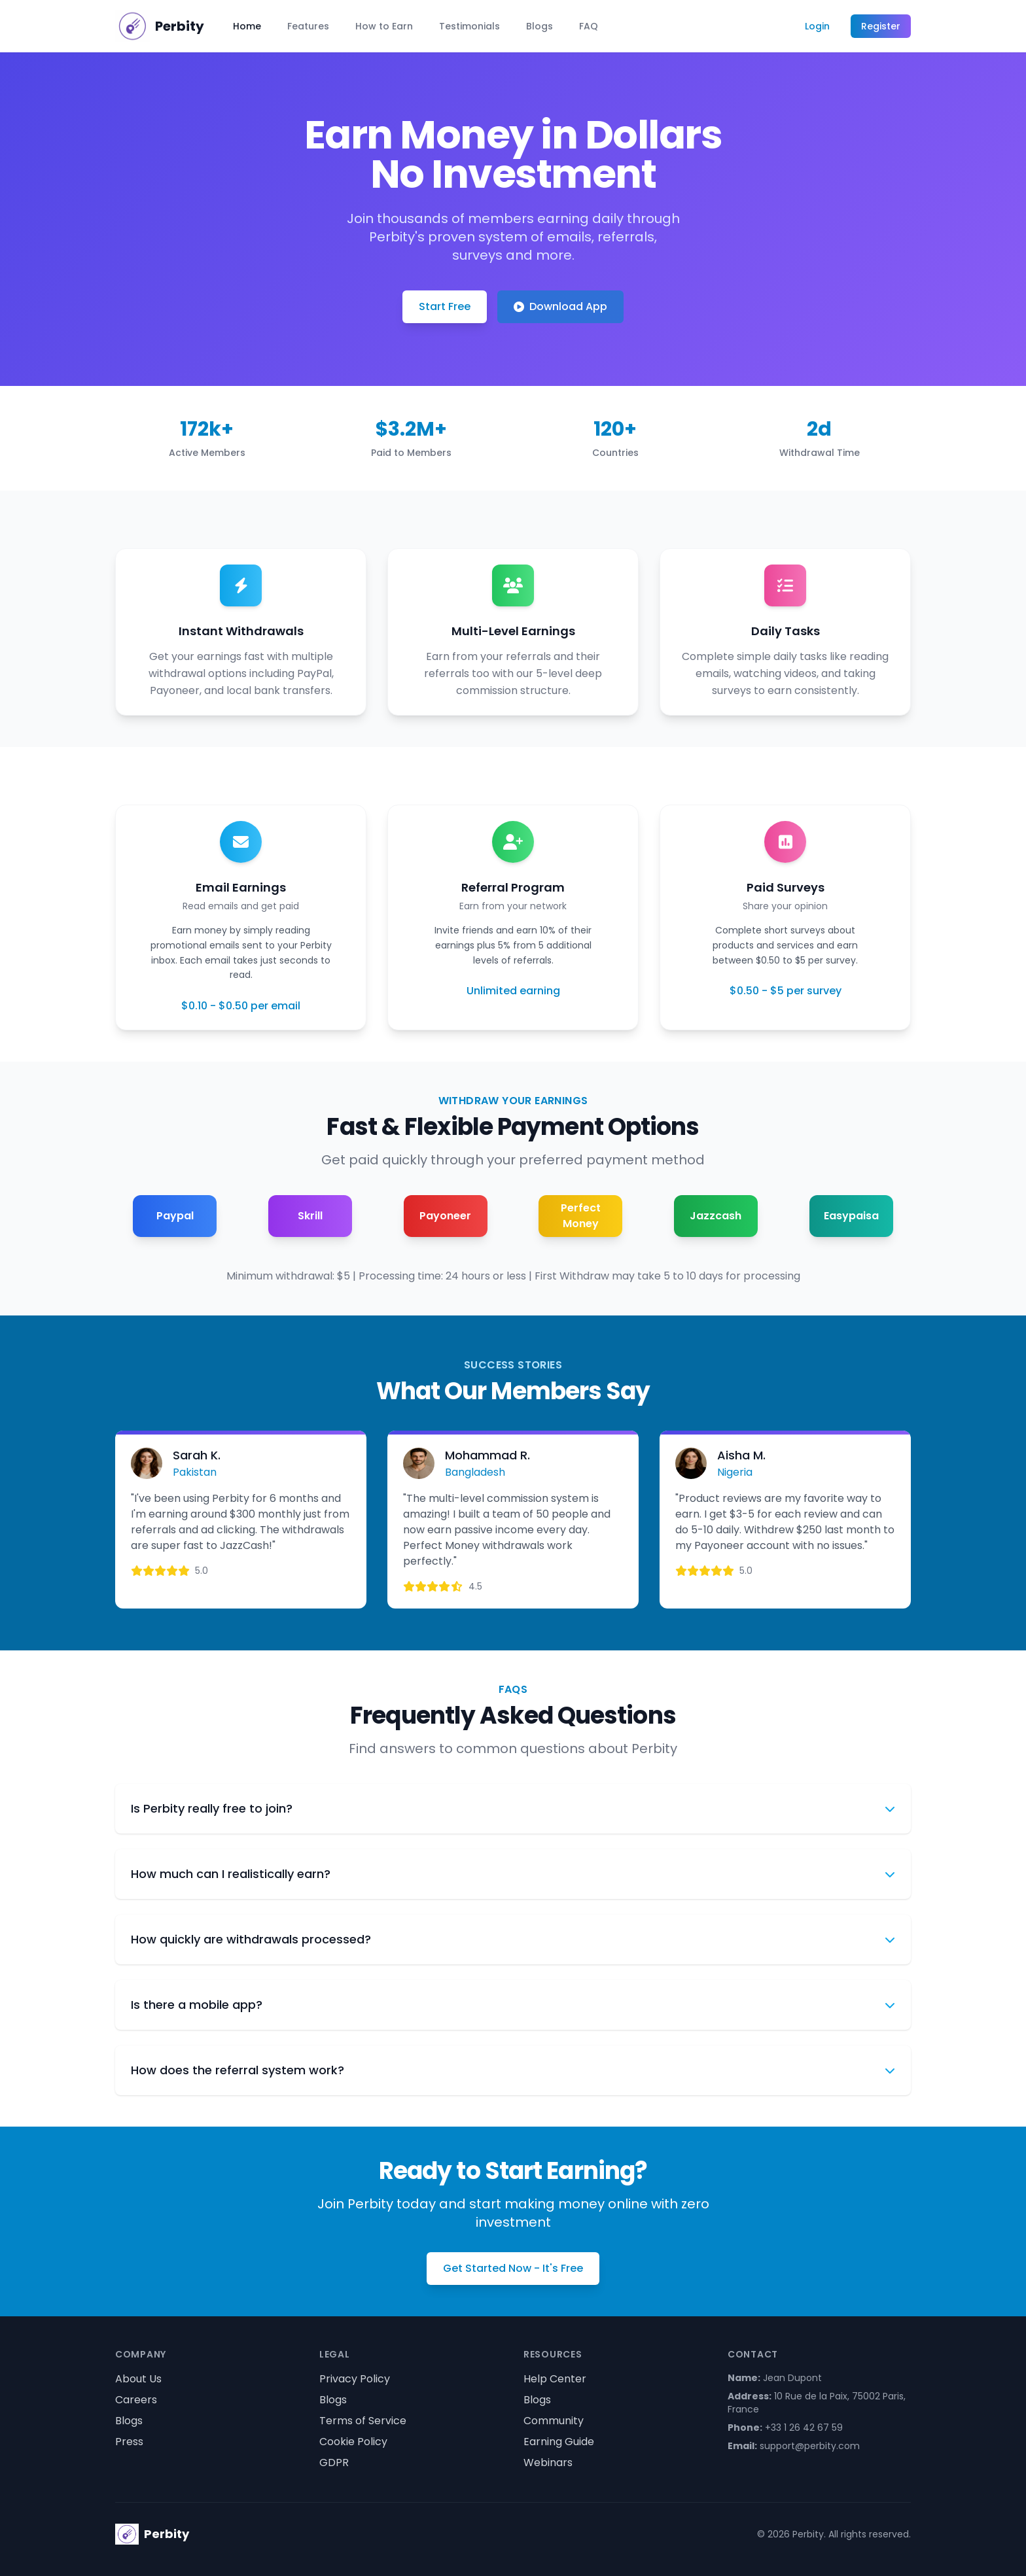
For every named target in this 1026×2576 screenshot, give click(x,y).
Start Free (444, 306)
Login (817, 26)
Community (553, 2420)
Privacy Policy (354, 2378)
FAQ (588, 26)
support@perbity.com (810, 2445)
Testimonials (469, 26)
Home (247, 26)
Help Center (554, 2378)
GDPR (334, 2462)
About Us (138, 2378)
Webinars (548, 2462)
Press (129, 2441)
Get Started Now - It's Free (513, 2268)
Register (880, 26)
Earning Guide (558, 2441)
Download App (560, 306)
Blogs (539, 26)
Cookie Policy (353, 2441)
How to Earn (384, 26)
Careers (136, 2399)
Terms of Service (362, 2420)
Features (308, 26)
